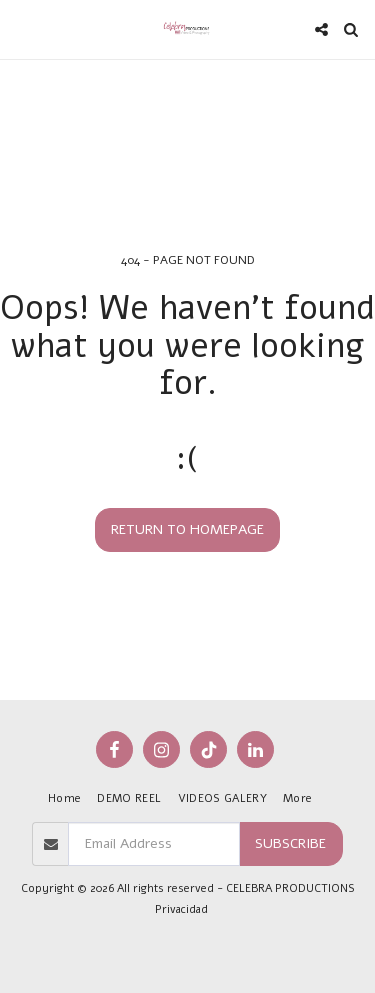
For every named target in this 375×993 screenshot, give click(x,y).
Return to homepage (187, 529)
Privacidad (181, 909)
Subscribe (290, 843)
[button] (22, 28)
